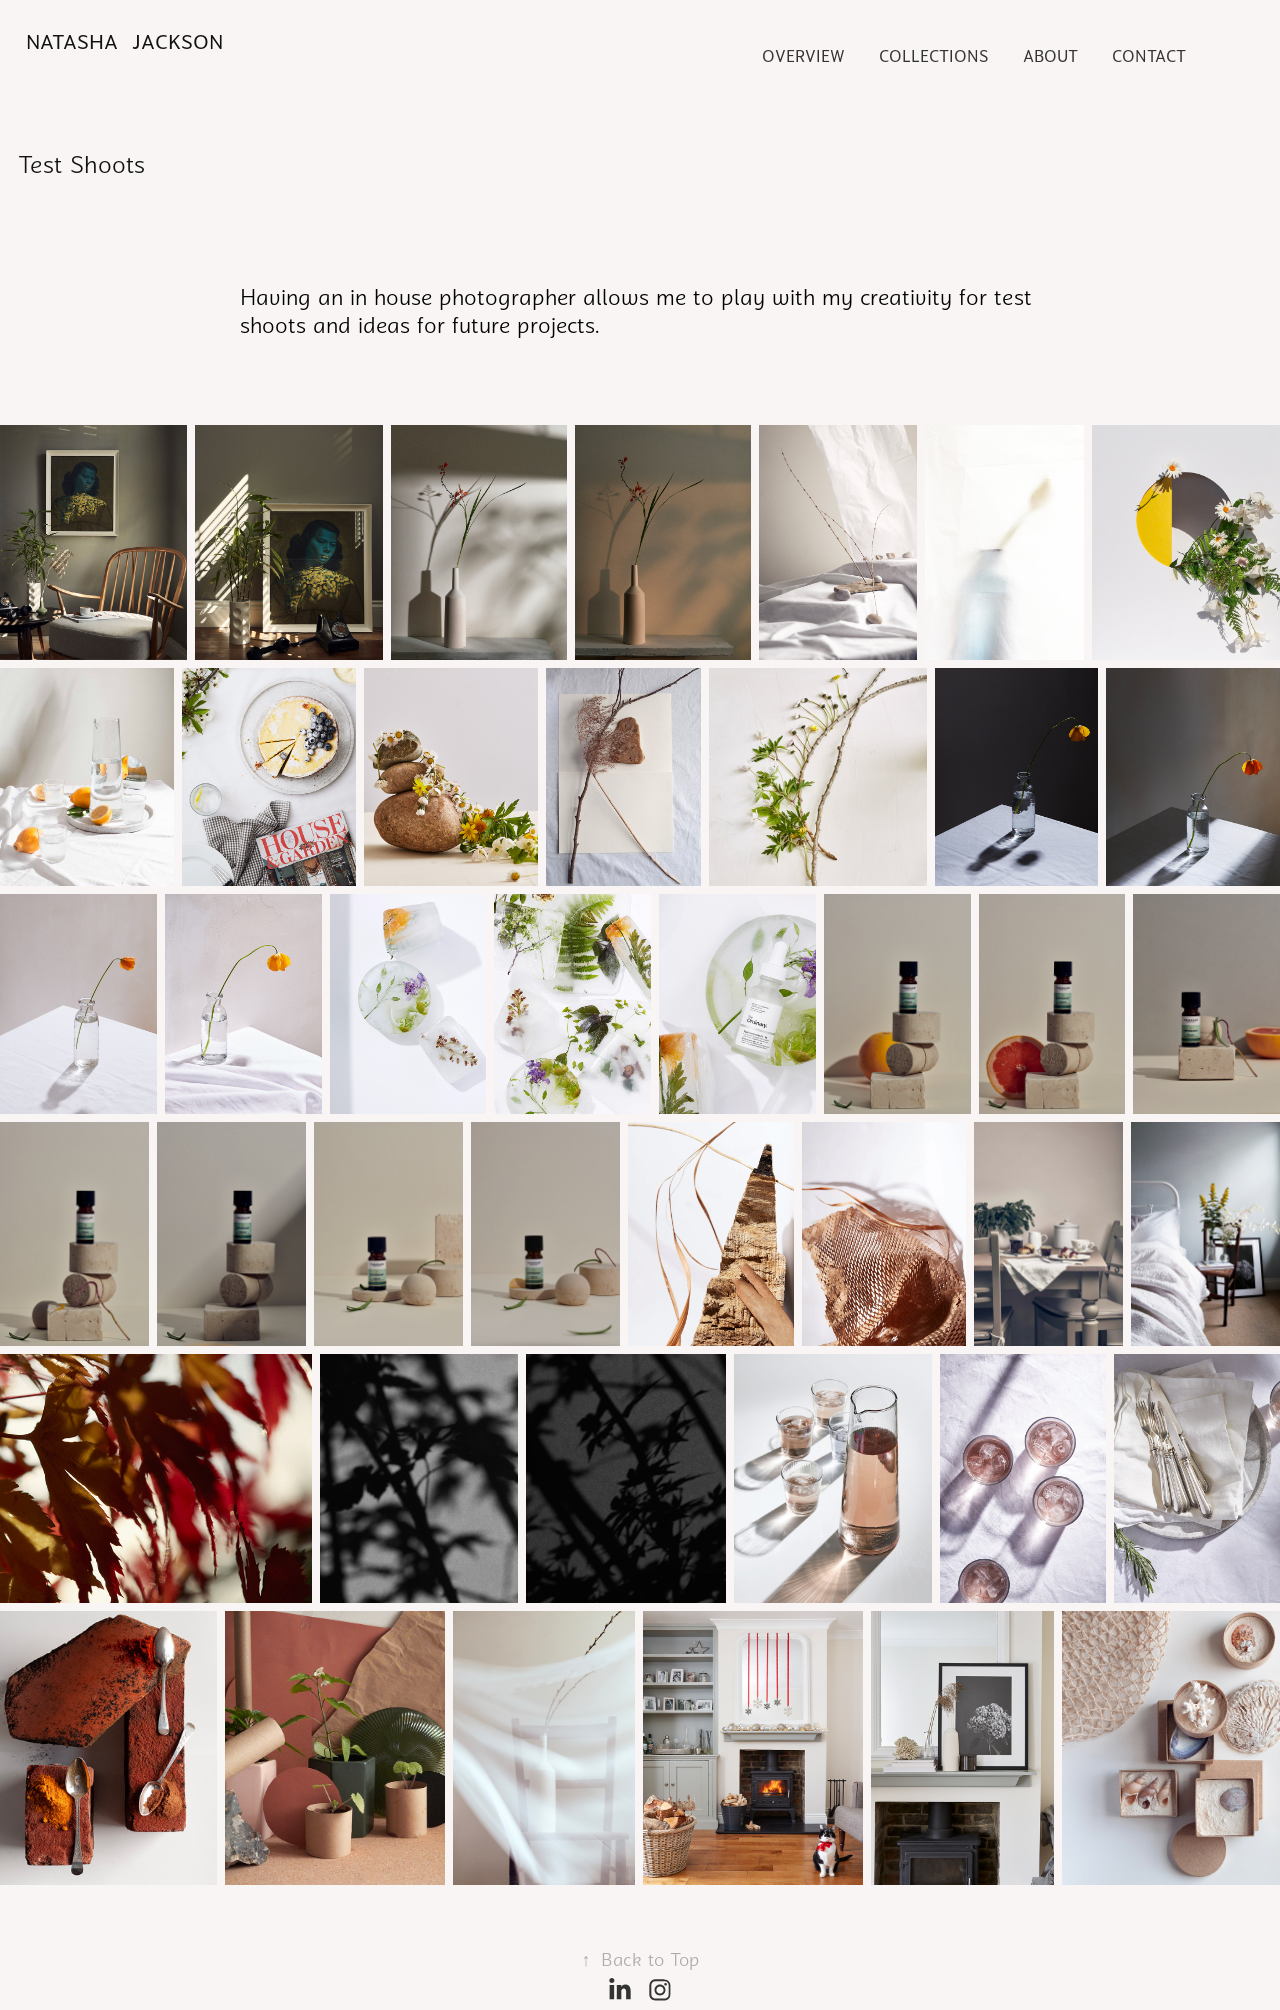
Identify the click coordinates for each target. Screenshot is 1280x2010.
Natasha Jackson (124, 42)
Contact (1149, 56)
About (1050, 56)
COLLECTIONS (933, 56)
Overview (803, 56)
